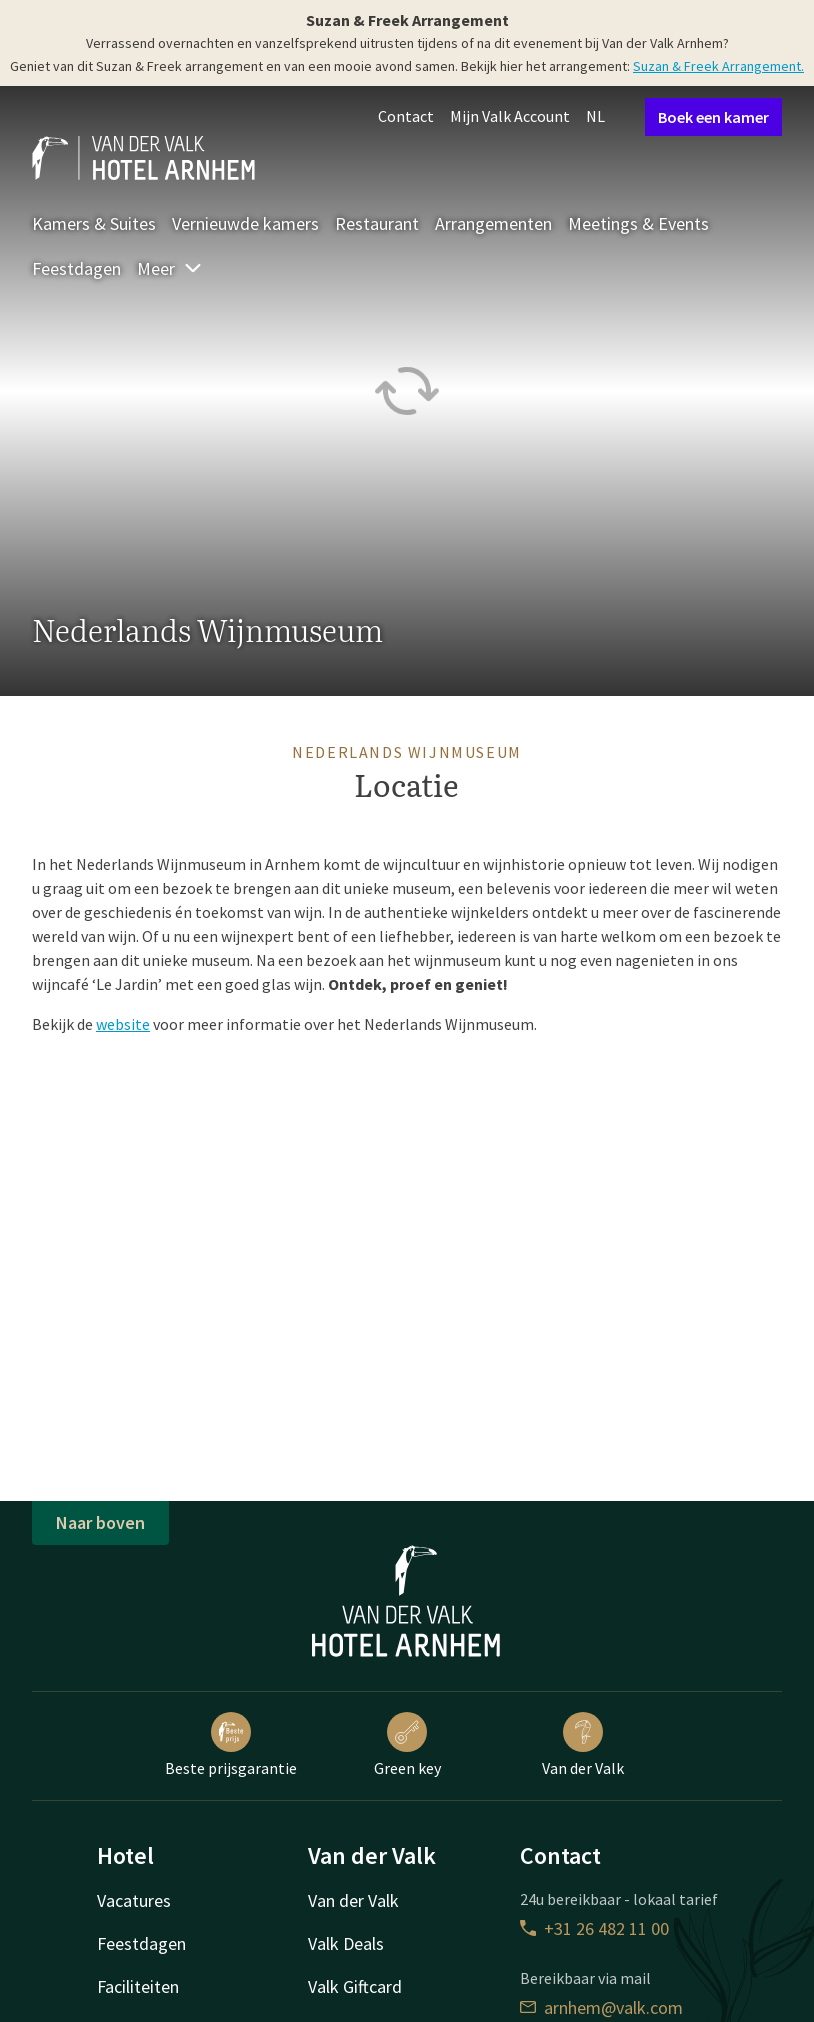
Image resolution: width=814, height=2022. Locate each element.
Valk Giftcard (355, 1986)
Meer (170, 268)
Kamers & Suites (94, 223)
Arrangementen (493, 223)
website (123, 1024)
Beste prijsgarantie (231, 1745)
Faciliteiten (138, 1986)
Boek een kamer (713, 117)
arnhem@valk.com (601, 2007)
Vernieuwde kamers (245, 223)
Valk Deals (346, 1943)
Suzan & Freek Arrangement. (718, 66)
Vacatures (134, 1900)
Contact (406, 116)
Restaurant (377, 223)
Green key (407, 1745)
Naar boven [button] (100, 1522)
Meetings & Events (638, 223)
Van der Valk (583, 1745)
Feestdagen (76, 268)
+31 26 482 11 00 (594, 1928)
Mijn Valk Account (510, 116)
